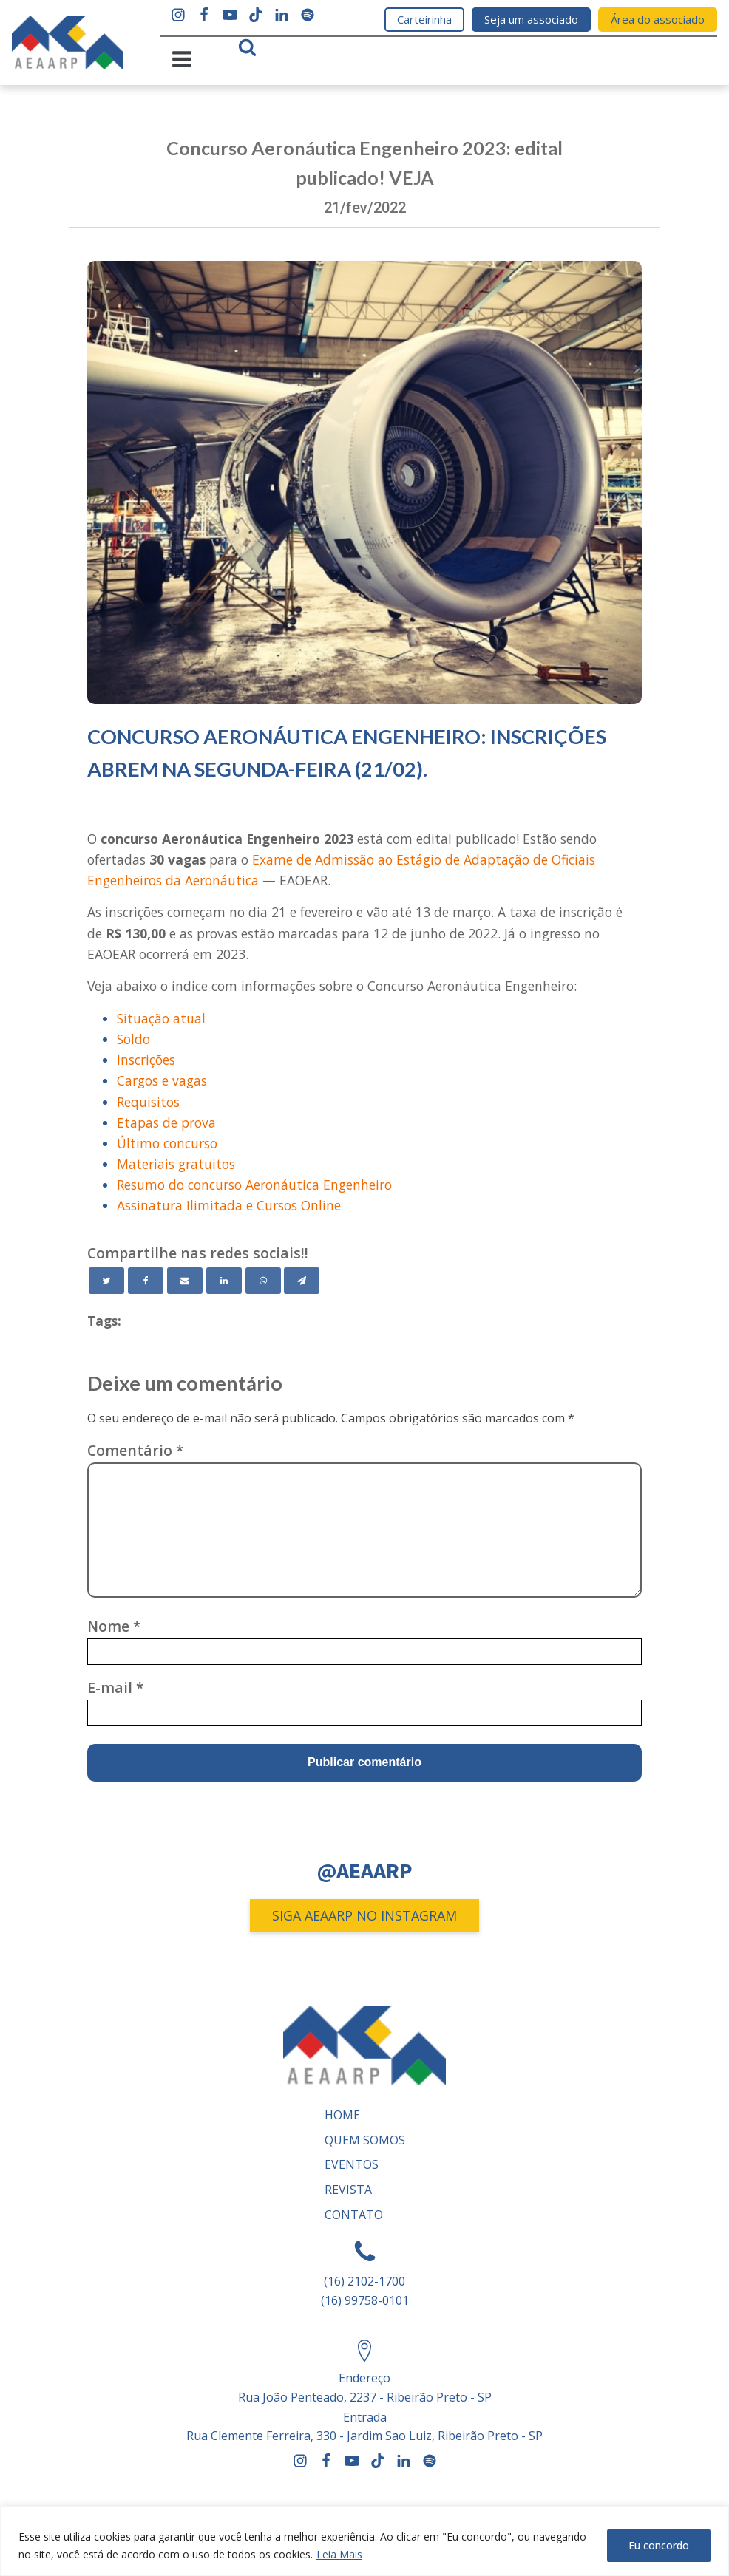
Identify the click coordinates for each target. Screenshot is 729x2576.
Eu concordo (658, 2545)
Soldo (133, 1039)
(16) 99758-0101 (365, 2300)
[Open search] (247, 47)
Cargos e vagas (162, 1080)
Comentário (135, 1450)
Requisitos (148, 1101)
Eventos (352, 2164)
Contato (354, 2214)
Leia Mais (339, 2554)
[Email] (185, 1280)
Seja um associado (531, 19)
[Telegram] (301, 1280)
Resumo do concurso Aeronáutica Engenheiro (254, 1184)
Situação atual (161, 1018)
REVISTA (348, 2189)
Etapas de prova (166, 1122)
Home (342, 2115)
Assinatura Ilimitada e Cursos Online (229, 1205)
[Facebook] (145, 1280)
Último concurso (167, 1143)
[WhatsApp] (263, 1280)
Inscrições (146, 1060)
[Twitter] (106, 1280)
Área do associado (658, 19)
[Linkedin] (224, 1280)
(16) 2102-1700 (364, 2281)
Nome (114, 1626)
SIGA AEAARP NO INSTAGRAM (364, 1915)
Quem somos (365, 2140)
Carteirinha (424, 19)
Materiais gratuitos (176, 1164)
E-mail (115, 1687)
